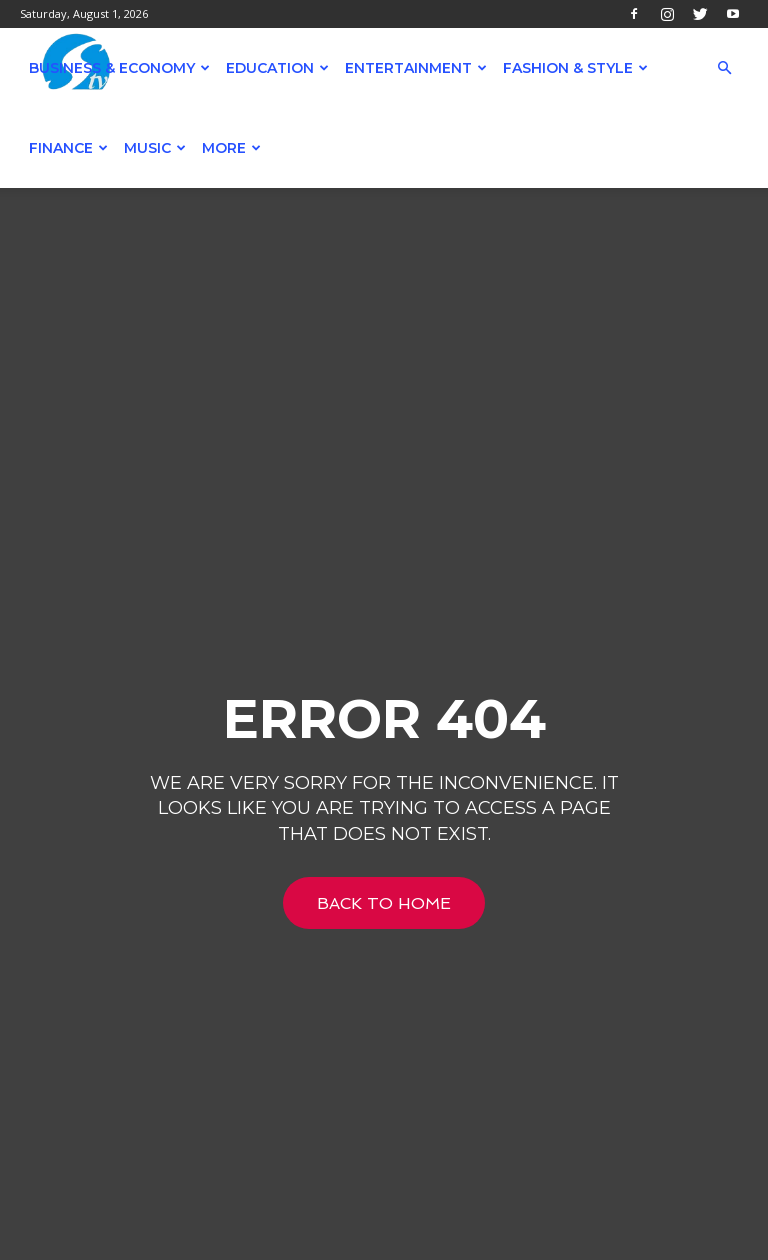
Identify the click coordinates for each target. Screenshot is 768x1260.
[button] (724, 68)
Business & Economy (119, 68)
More (231, 148)
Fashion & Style (575, 68)
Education (277, 68)
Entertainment (416, 68)
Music (155, 148)
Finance (68, 148)
